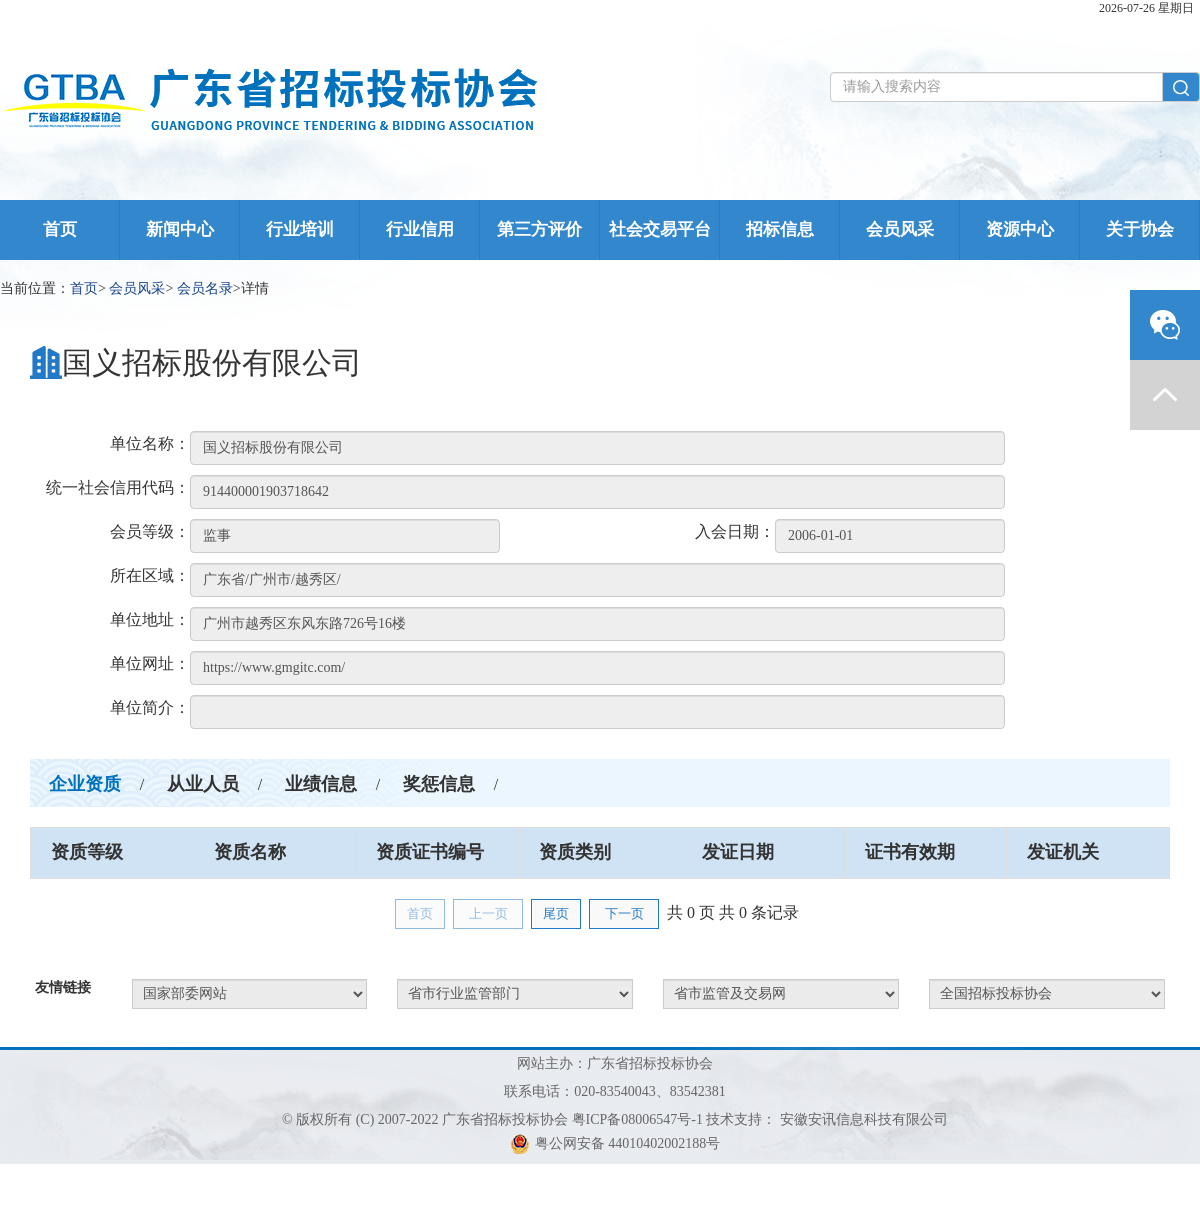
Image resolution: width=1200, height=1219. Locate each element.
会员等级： (150, 531)
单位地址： (150, 619)
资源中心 (1020, 229)
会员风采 (900, 229)
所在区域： (150, 575)
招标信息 (780, 229)
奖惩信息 (439, 784)
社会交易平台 (660, 229)
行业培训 (300, 229)
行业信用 (420, 229)
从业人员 (203, 784)
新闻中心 (180, 229)
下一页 (624, 913)
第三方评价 (539, 229)
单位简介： (150, 707)
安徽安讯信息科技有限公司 (864, 1119)
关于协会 (1140, 229)
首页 (60, 229)
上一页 (488, 913)
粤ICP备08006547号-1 (637, 1119)
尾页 (556, 913)
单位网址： (150, 663)
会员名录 (205, 288)
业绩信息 (321, 784)
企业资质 (85, 784)
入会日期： (735, 531)
